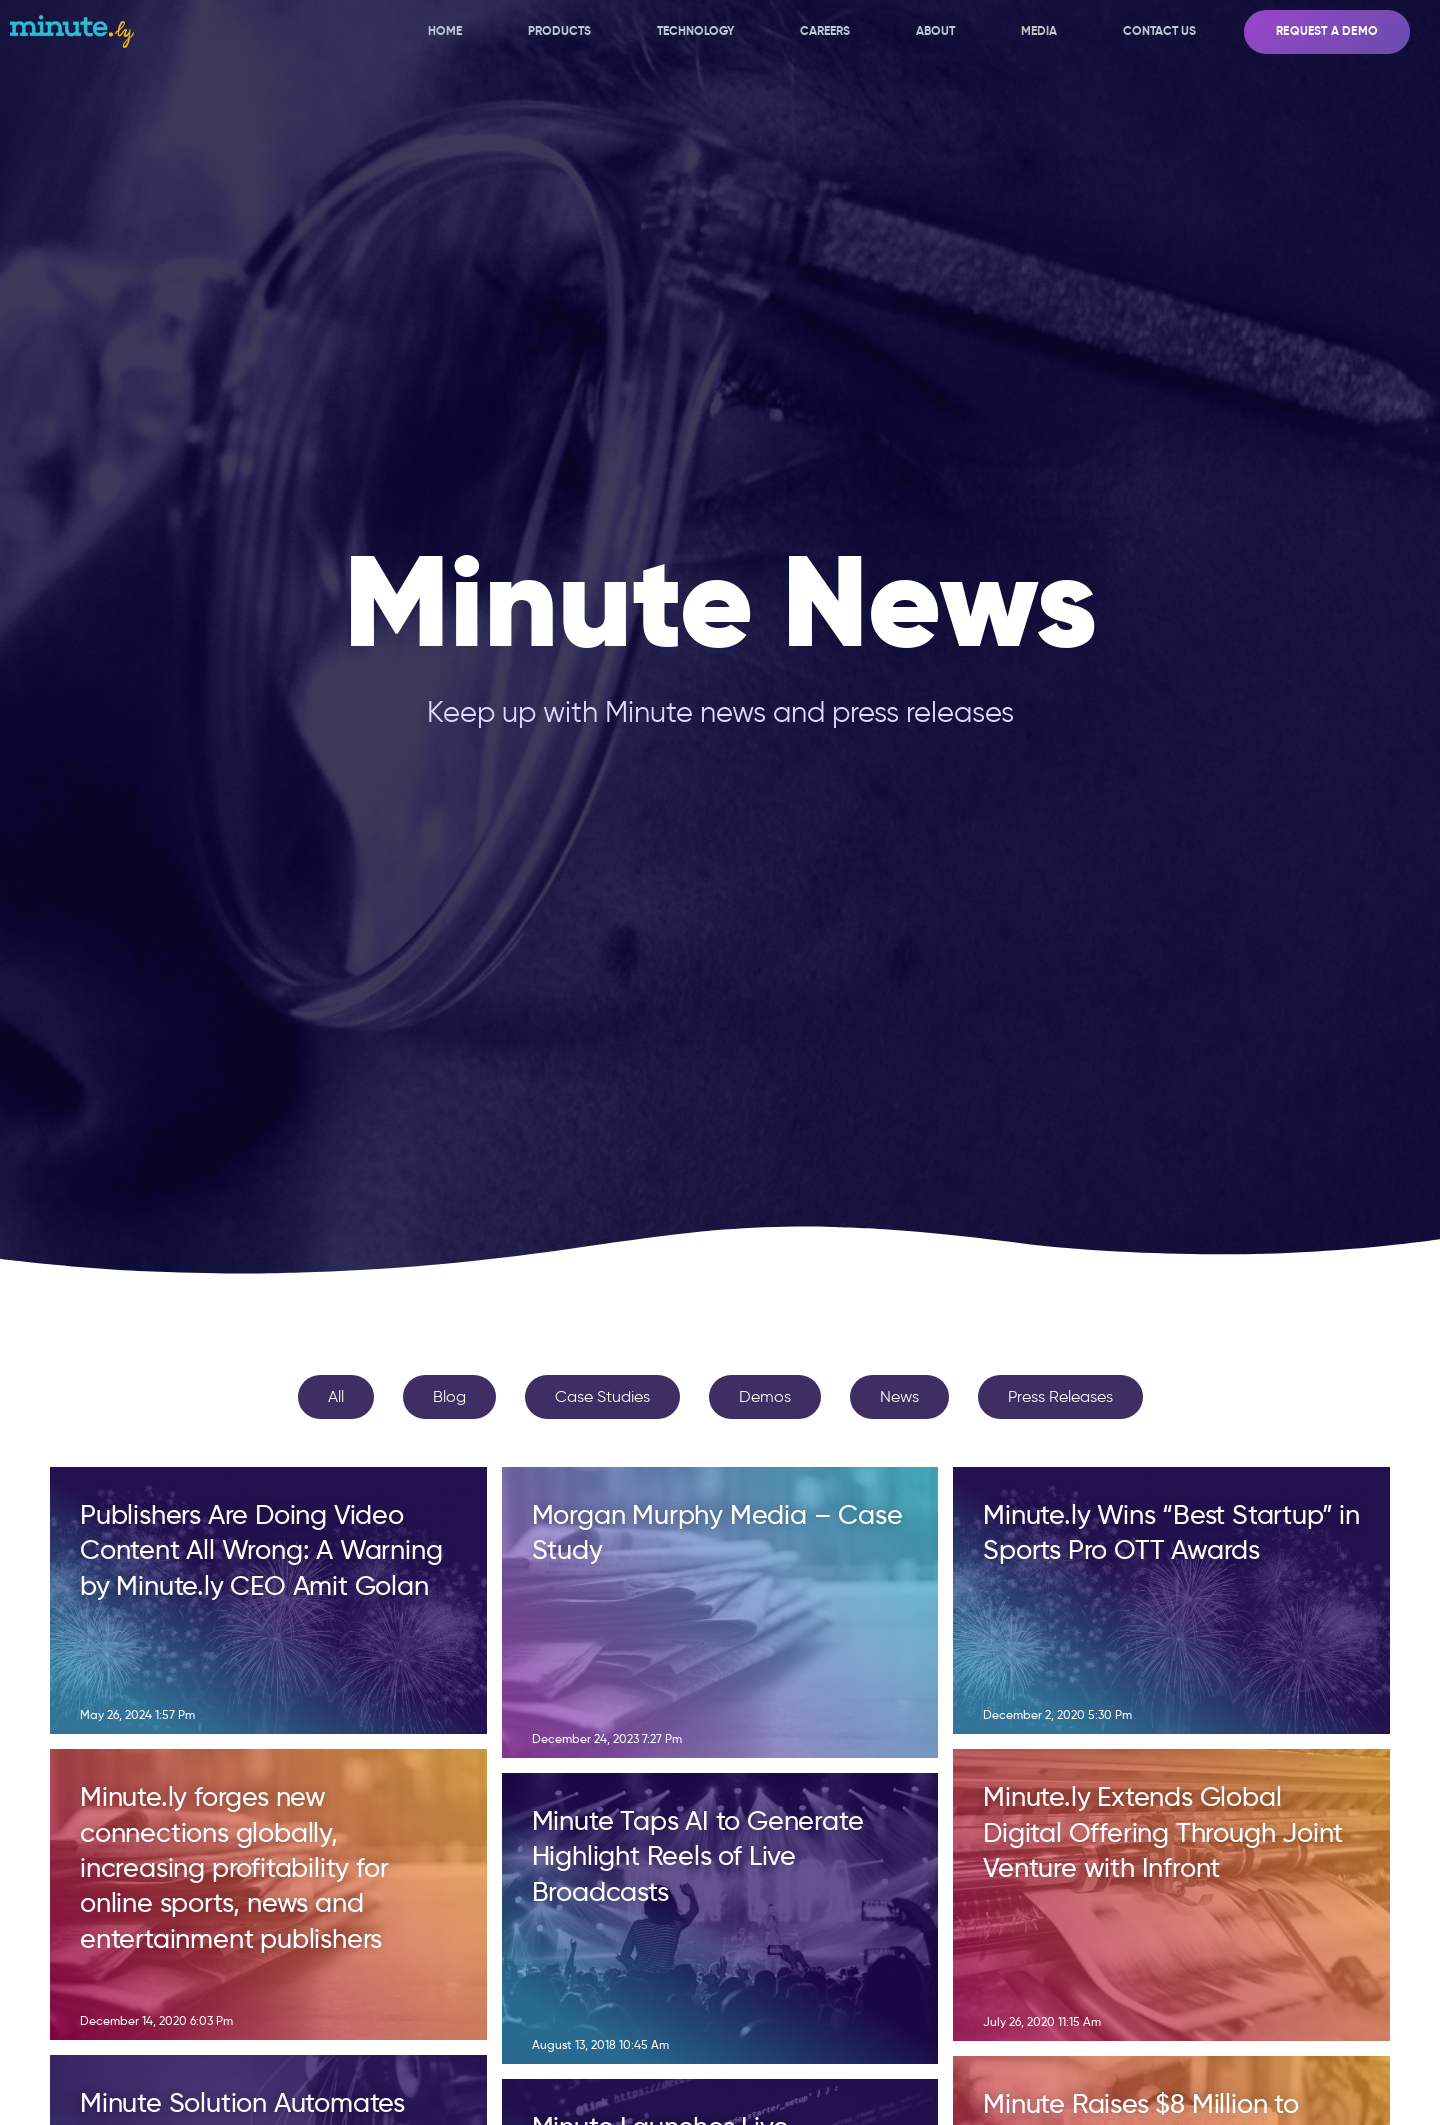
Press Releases (1060, 1396)
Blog (449, 1396)
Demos (765, 1396)
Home (445, 31)
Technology (695, 31)
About (935, 31)
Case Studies (602, 1396)
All (336, 1396)
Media (1039, 31)
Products (559, 31)
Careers (825, 31)
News (899, 1396)
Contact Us (1159, 31)
